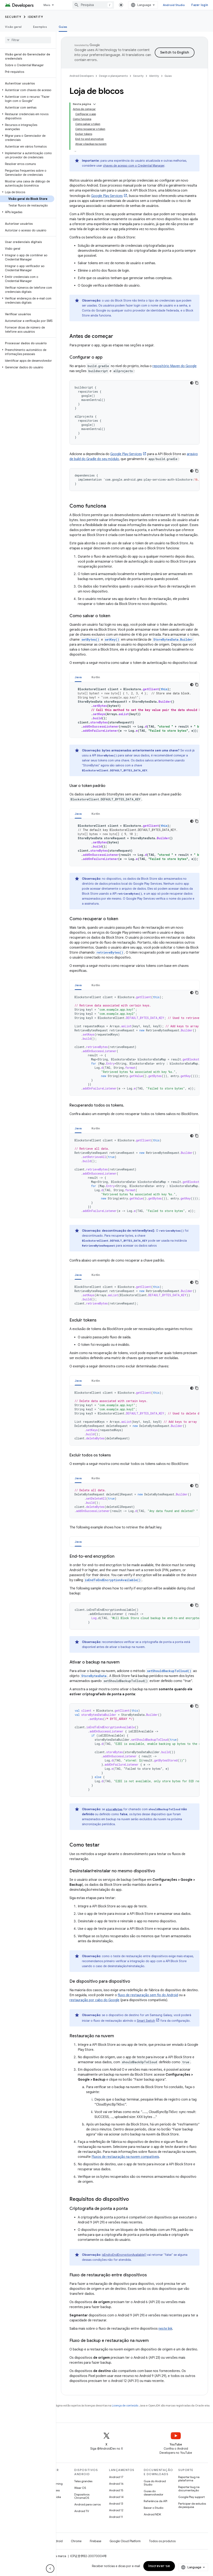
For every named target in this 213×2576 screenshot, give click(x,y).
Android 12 (116, 2510)
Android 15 (116, 2490)
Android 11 (116, 2517)
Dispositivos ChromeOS (81, 2496)
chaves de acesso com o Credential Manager (133, 165)
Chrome (76, 2541)
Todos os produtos (162, 2541)
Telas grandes (83, 2481)
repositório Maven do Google (174, 366)
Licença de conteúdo (125, 2405)
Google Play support (191, 2497)
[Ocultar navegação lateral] (50, 2568)
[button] (27, 90)
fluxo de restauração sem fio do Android (148, 1995)
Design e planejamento (113, 76)
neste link (165, 2329)
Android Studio (174, 5)
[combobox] (93, 5)
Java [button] (78, 677)
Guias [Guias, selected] (63, 27)
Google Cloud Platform (125, 2541)
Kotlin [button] (96, 677)
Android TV (81, 2511)
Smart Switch (146, 2021)
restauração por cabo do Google (94, 2000)
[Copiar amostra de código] (196, 382)
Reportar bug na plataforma (188, 2478)
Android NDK (152, 2514)
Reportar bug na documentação (188, 2488)
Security (13, 17)
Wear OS (80, 2488)
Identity (35, 17)
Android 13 (116, 2503)
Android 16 (116, 2484)
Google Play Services (107, 196)
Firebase (95, 2541)
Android (57, 2541)
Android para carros (87, 2504)
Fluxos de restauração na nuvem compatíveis (125, 2157)
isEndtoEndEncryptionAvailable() (124, 2255)
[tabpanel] (134, 710)
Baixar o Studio (153, 2508)
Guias (168, 76)
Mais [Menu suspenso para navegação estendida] (46, 5)
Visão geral (13, 27)
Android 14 (116, 2497)
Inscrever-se (159, 2566)
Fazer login (199, 5)
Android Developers (81, 76)
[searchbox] (28, 40)
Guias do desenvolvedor (153, 2492)
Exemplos (40, 27)
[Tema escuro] (191, 382)
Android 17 (116, 2477)
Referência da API (155, 2501)
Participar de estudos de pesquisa (192, 2505)
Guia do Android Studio (155, 2482)
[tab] (78, 677)
